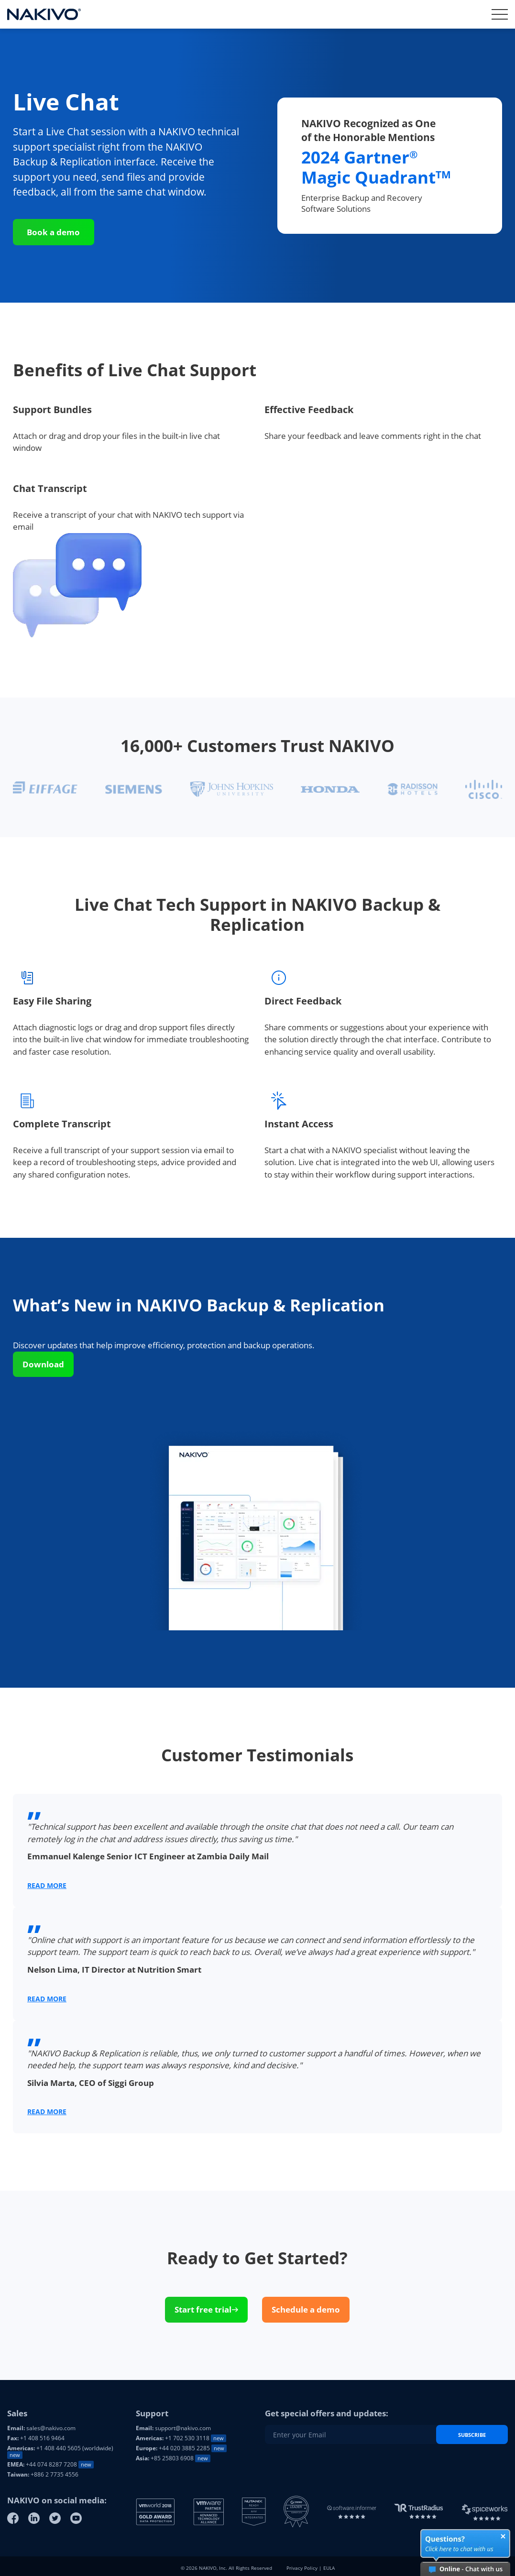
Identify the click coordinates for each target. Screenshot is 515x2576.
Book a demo (53, 232)
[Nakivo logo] (44, 14)
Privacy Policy (302, 2568)
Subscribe (472, 2434)
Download (43, 1364)
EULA (329, 2568)
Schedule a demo (306, 2309)
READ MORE (46, 1885)
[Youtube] (76, 2518)
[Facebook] (13, 2518)
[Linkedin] (34, 2518)
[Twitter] (55, 2518)
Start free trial (206, 2309)
